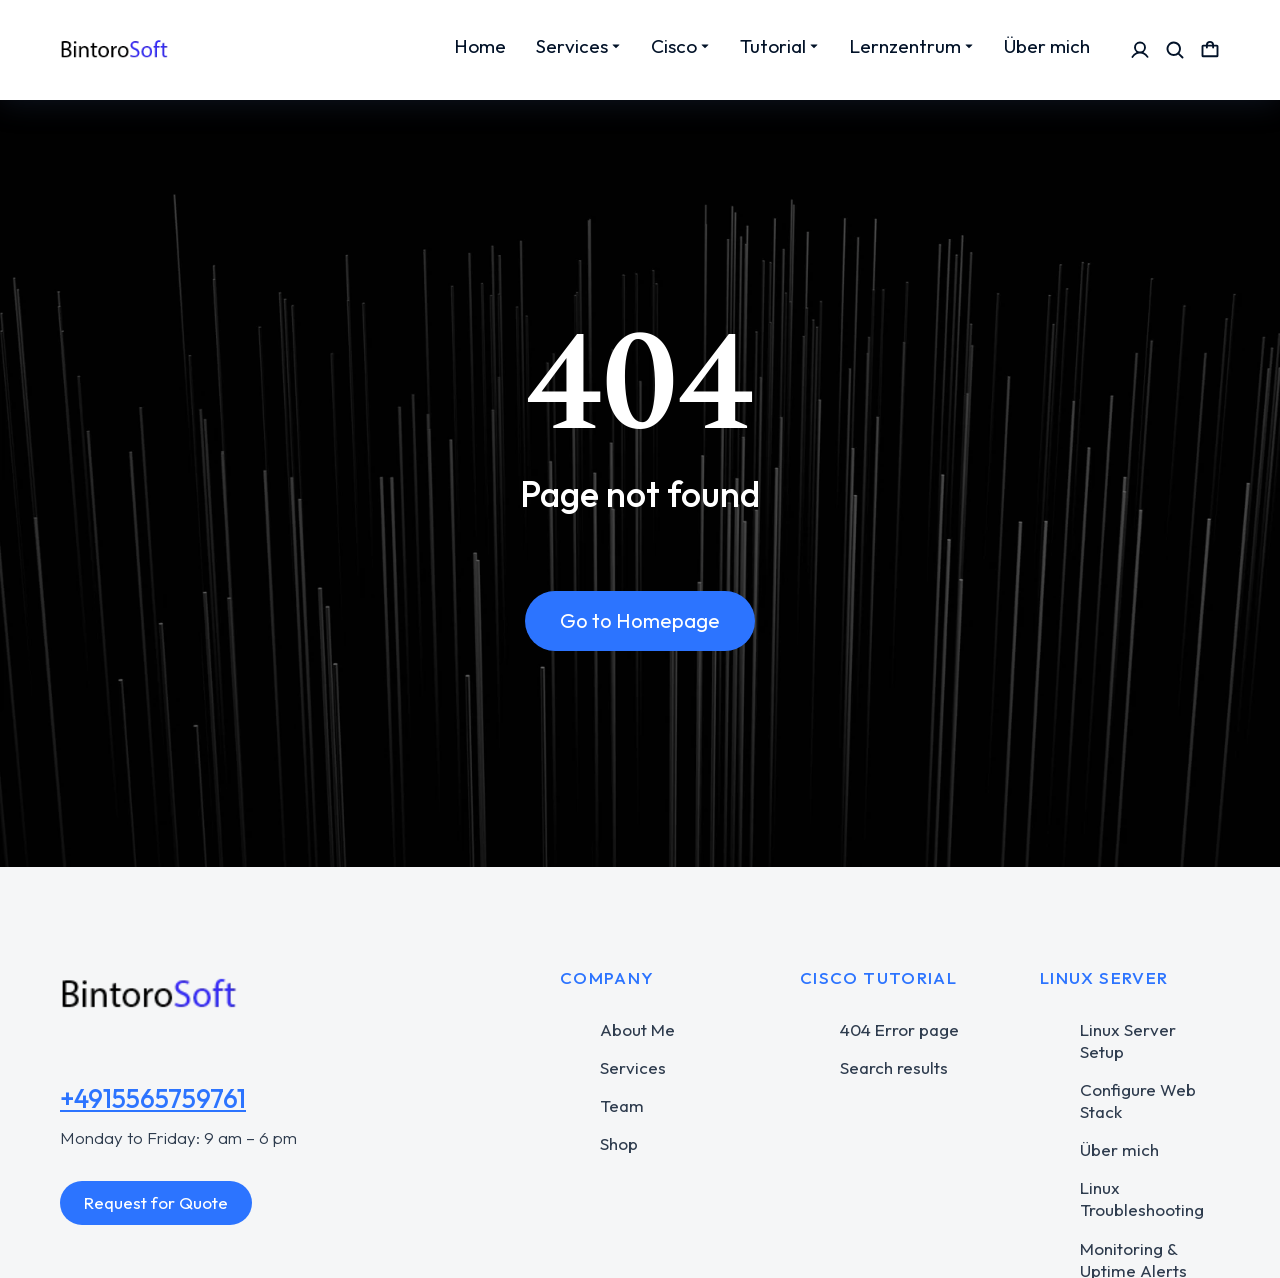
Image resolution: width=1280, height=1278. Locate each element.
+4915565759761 (153, 1098)
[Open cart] (1210, 50)
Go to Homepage (640, 621)
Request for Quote (156, 1202)
